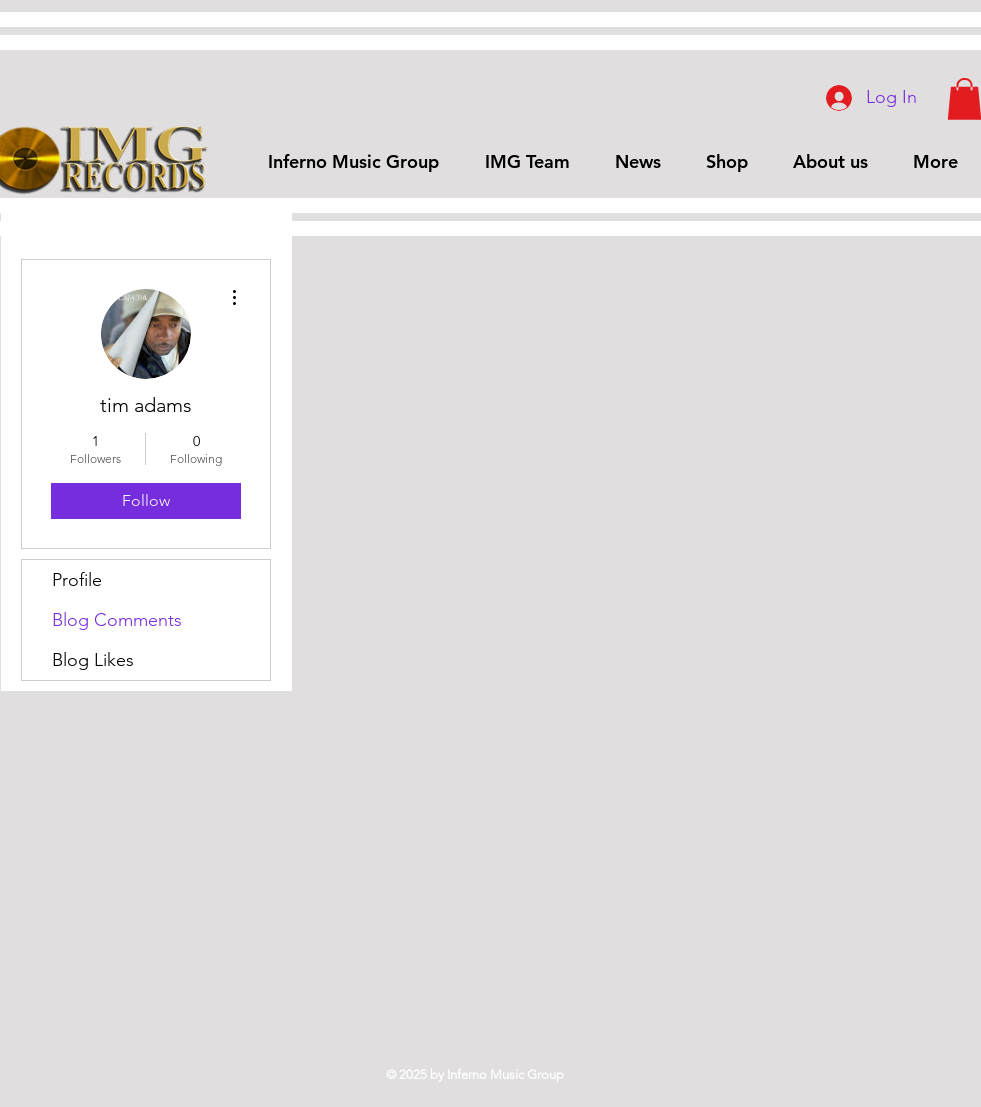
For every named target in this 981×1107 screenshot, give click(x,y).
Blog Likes (93, 660)
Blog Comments (117, 620)
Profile (77, 580)
